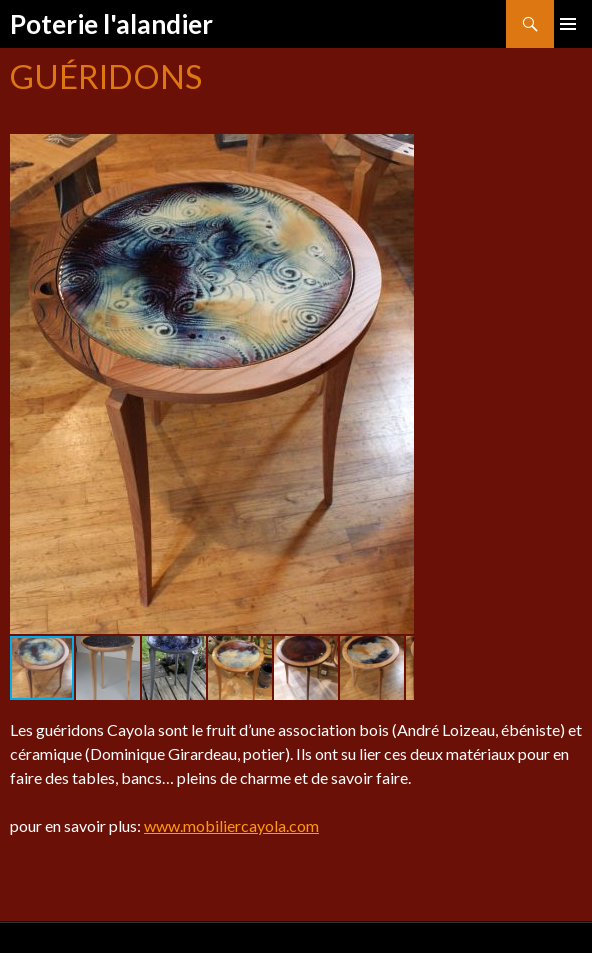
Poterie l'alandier (111, 24)
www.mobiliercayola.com (231, 825)
